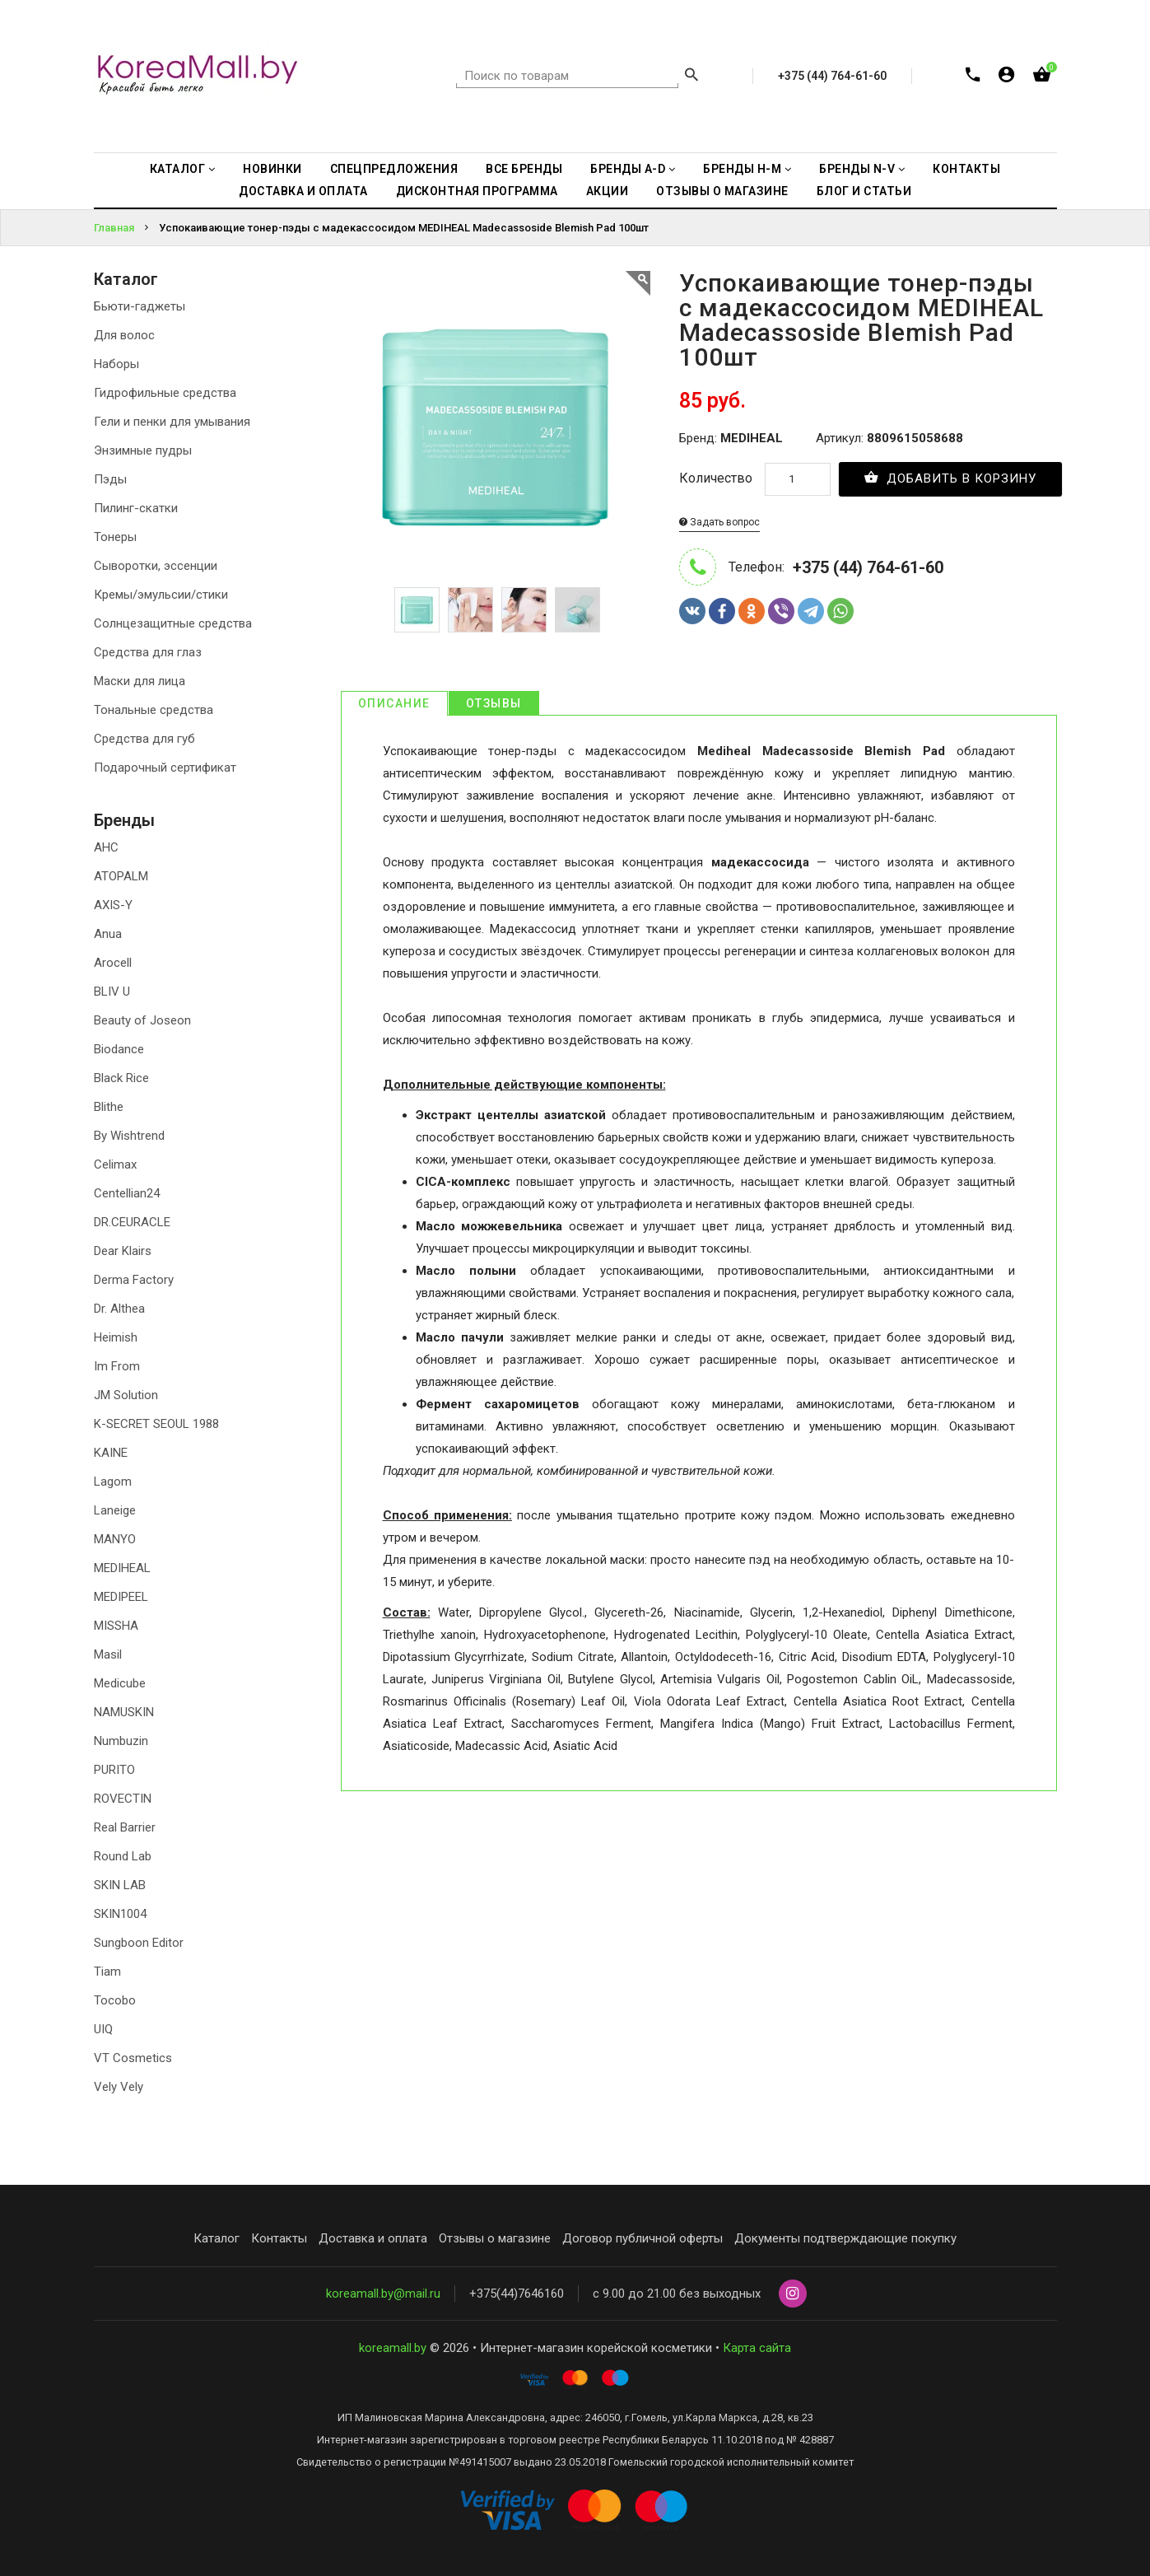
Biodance (119, 1049)
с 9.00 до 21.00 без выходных (677, 2293)
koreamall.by (392, 2347)
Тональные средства (153, 709)
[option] (417, 609)
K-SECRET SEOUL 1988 (156, 1423)
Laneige (115, 1510)
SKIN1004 (120, 1913)
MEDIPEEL (121, 1596)
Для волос (124, 335)
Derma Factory (134, 1279)
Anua (108, 933)
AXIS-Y (113, 905)
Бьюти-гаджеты (139, 306)
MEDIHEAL (122, 1568)
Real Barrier (125, 1827)
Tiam (107, 1971)
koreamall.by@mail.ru (383, 2293)
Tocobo (115, 2000)
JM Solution (126, 1395)
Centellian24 (127, 1193)
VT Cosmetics (133, 2058)
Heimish (115, 1337)
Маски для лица (139, 681)
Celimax (115, 1164)
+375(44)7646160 (516, 2293)
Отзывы (494, 703)
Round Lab (122, 1856)
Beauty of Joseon (142, 1020)
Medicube (120, 1683)
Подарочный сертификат (165, 767)
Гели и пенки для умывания (172, 421)
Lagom (113, 1481)
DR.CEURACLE (132, 1222)
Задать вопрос (719, 522)
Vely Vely (118, 2086)
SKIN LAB (120, 1885)
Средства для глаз (148, 652)
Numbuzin (121, 1741)
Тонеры (115, 537)
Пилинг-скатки (136, 508)
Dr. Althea (119, 1308)
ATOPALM (121, 876)
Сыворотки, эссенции (155, 565)
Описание (394, 703)
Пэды (110, 479)
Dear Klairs (122, 1251)
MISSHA (116, 1625)
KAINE (111, 1452)
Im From (117, 1366)
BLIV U (112, 991)
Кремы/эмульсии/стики (161, 594)
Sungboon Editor (139, 1942)
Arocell (113, 962)
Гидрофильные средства (165, 392)
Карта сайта (757, 2347)
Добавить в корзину (950, 477)
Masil (108, 1654)
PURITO (114, 1769)
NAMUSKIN (124, 1712)
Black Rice (121, 1078)
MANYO (115, 1539)
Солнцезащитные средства (173, 623)
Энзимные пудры (143, 450)
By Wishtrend (129, 1135)
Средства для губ (144, 738)
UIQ (103, 2029)
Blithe (108, 1106)
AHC (106, 847)
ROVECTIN (122, 1798)
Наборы (116, 364)
